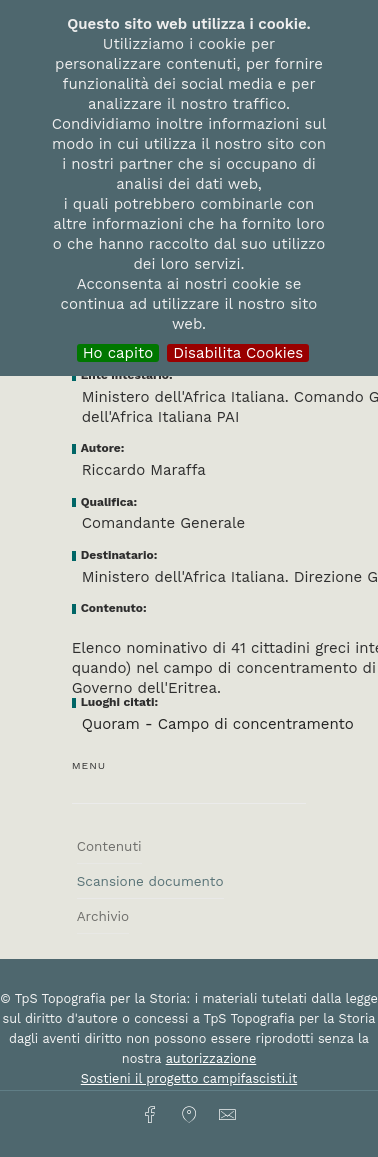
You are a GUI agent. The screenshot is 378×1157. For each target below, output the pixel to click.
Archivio (103, 916)
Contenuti (109, 846)
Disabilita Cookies (238, 353)
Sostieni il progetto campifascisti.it (189, 1078)
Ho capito (118, 353)
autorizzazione (211, 1058)
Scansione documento (150, 881)
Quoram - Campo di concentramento (218, 724)
